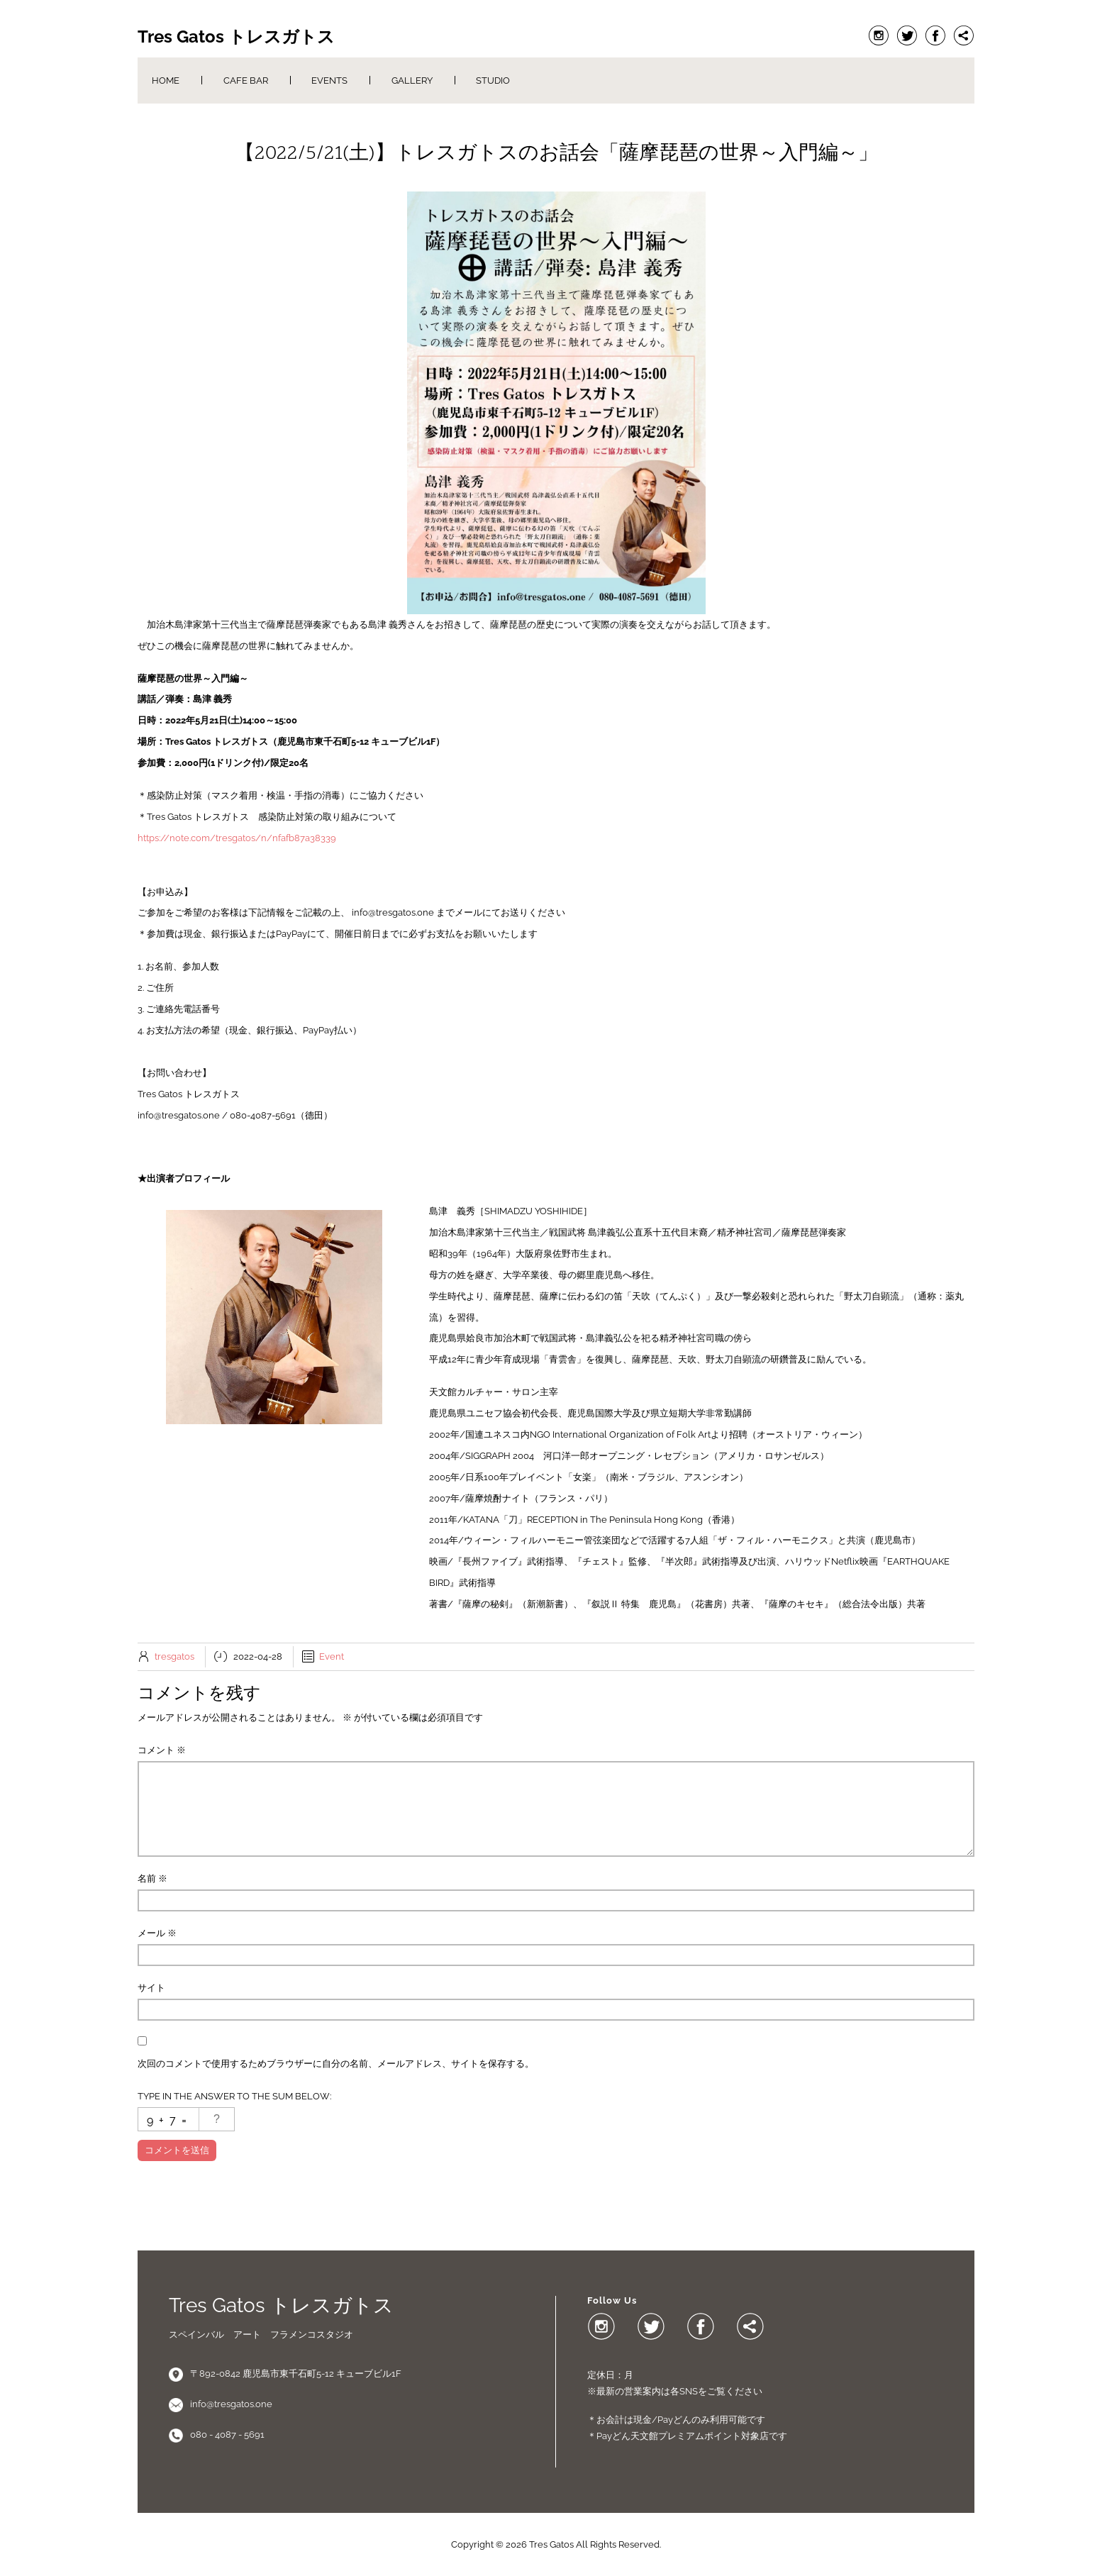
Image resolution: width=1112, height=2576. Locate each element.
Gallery (412, 80)
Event (331, 1656)
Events (329, 80)
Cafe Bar (245, 80)
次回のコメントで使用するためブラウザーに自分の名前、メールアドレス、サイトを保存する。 (336, 2063)
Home (165, 80)
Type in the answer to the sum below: (234, 2096)
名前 (152, 1878)
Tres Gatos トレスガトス (236, 37)
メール (157, 1933)
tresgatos (174, 1656)
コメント (162, 1750)
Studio (493, 80)
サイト (151, 1987)
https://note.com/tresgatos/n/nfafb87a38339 (237, 838)
